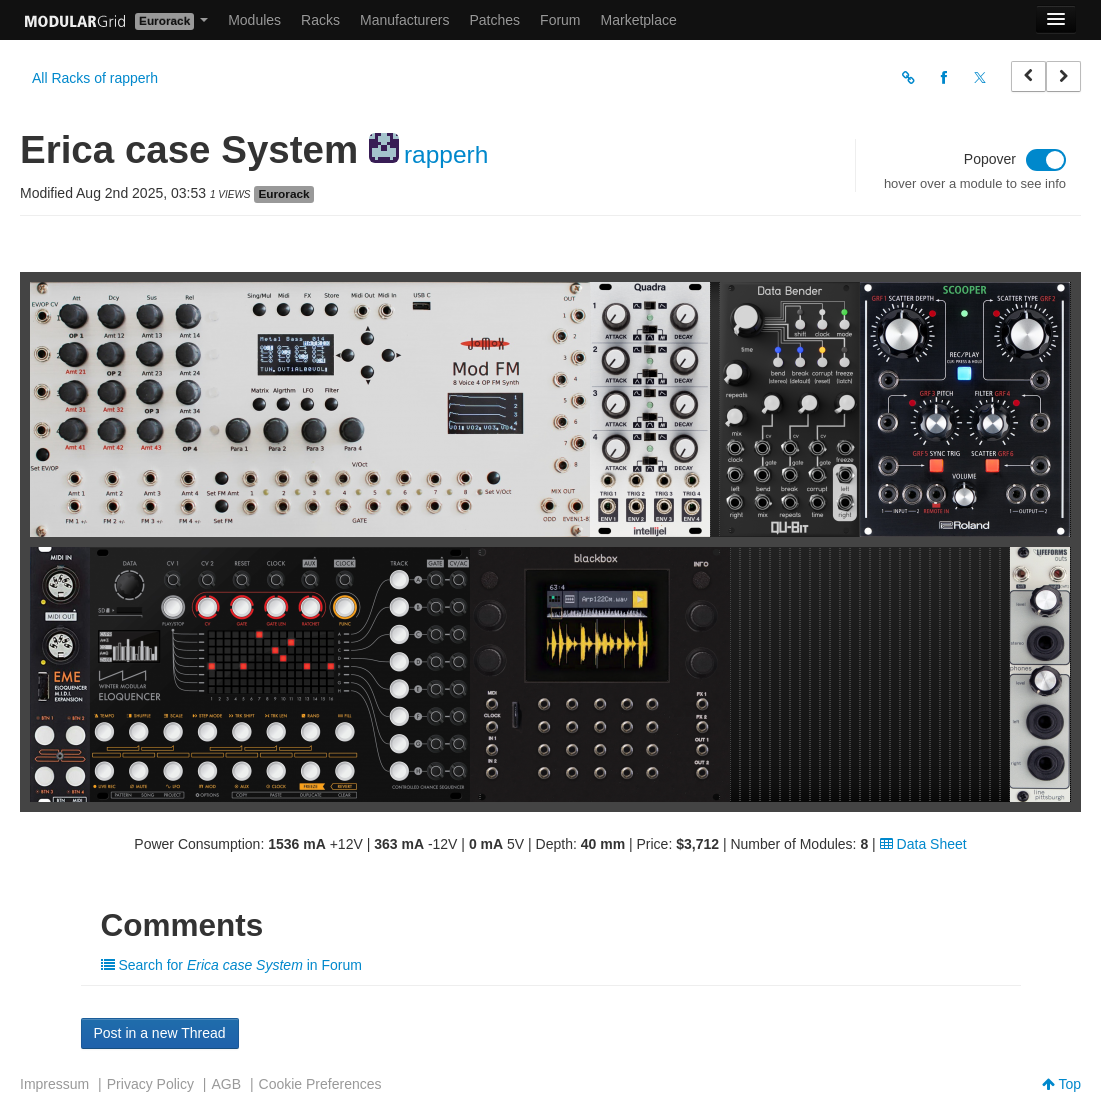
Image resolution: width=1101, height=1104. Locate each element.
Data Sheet (923, 844)
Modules (254, 20)
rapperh (446, 154)
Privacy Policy (150, 1084)
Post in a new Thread (160, 1033)
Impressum (54, 1084)
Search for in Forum (231, 965)
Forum (560, 20)
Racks (320, 20)
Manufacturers (404, 20)
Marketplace (639, 20)
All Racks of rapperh (95, 78)
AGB (226, 1084)
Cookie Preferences (320, 1084)
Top (1061, 1084)
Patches (494, 20)
